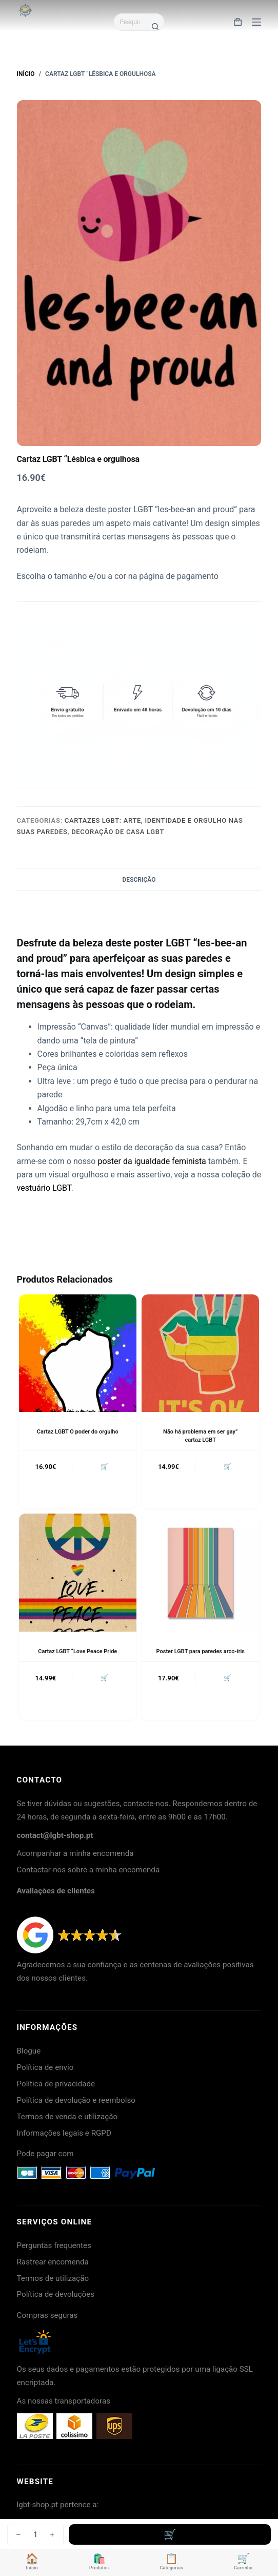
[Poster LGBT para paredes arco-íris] (200, 1572)
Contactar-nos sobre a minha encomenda (88, 1869)
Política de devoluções (56, 2294)
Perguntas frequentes (54, 2245)
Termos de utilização (53, 2278)
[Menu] (256, 22)
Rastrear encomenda (53, 2262)
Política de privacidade (56, 2083)
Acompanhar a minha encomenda (75, 1853)
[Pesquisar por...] (130, 22)
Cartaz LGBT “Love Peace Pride (77, 1651)
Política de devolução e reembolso (76, 2100)
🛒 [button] (104, 1466)
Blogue (29, 2051)
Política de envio (45, 2067)
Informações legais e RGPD (64, 2133)
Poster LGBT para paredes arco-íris (200, 1651)
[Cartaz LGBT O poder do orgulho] (77, 1353)
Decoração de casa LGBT (117, 832)
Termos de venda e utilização (67, 2116)
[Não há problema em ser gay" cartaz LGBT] (200, 1353)
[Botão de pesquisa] (155, 27)
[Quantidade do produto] (35, 2534)
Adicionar (170, 2534)
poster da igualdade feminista (151, 1161)
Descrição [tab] (139, 879)
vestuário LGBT (44, 1188)
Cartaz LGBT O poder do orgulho (77, 1431)
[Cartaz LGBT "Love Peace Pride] (77, 1572)
